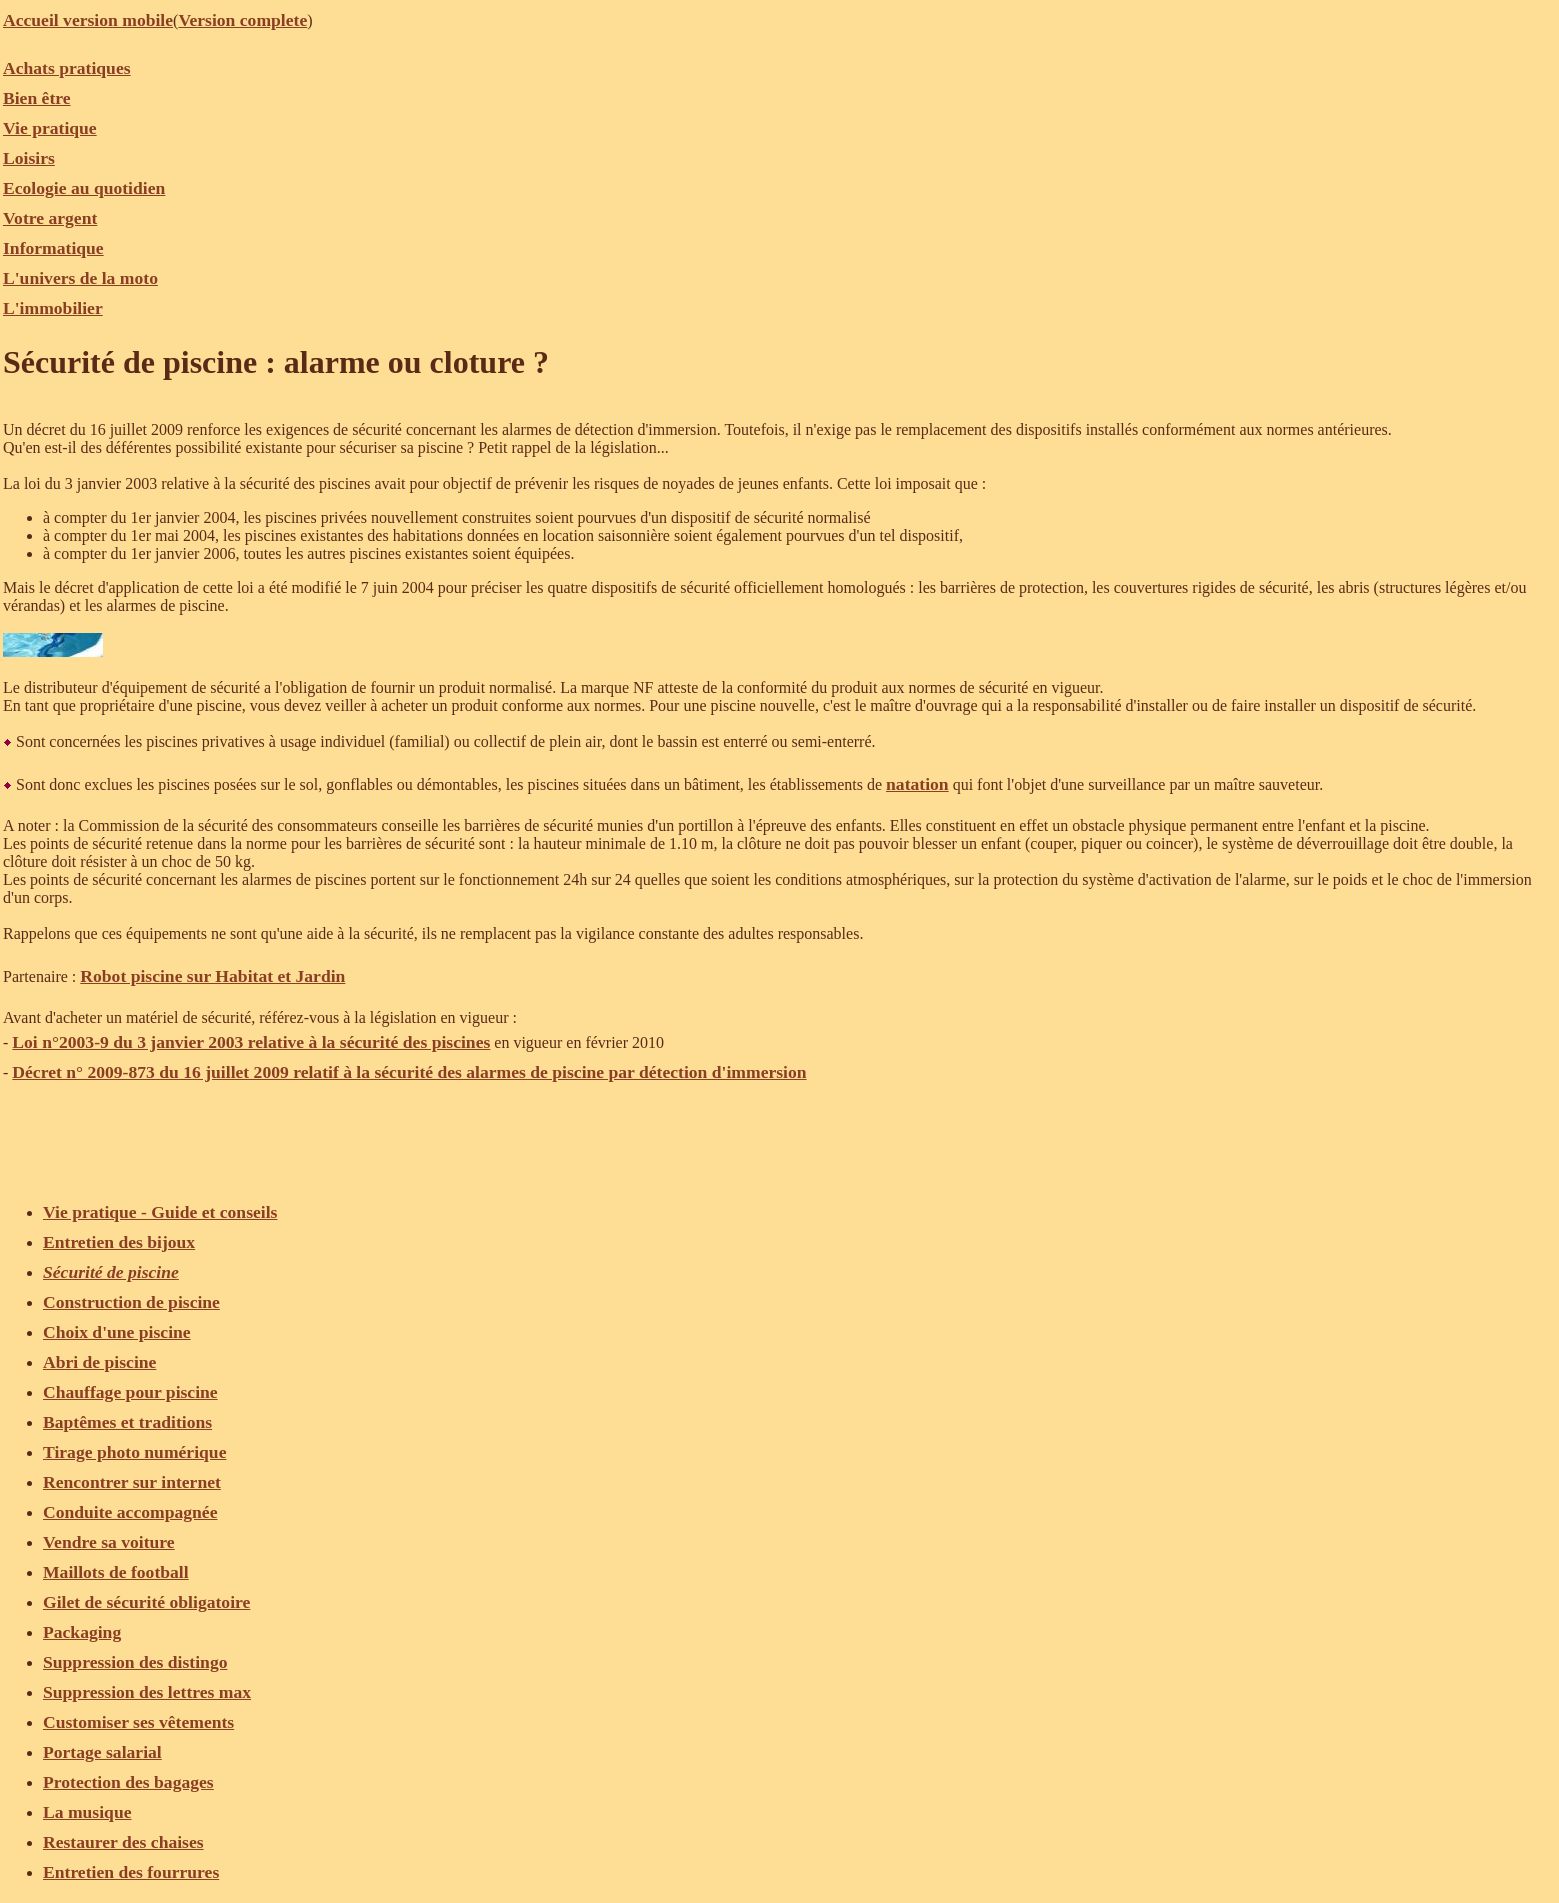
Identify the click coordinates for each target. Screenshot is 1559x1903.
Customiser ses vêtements (138, 1722)
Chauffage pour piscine (130, 1392)
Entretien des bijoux (119, 1242)
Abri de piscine (99, 1362)
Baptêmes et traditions (127, 1422)
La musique (87, 1812)
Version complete (242, 20)
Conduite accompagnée (130, 1512)
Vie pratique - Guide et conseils (160, 1212)
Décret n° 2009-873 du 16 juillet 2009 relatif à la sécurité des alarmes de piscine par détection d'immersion (409, 1072)
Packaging (82, 1632)
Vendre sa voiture (109, 1542)
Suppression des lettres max (147, 1692)
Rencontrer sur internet (132, 1482)
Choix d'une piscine (117, 1332)
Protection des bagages (128, 1782)
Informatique (53, 248)
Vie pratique (50, 128)
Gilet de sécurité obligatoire (146, 1602)
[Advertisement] (367, 1132)
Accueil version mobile (88, 20)
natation (917, 784)
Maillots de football (116, 1572)
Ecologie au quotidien (84, 188)
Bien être (37, 98)
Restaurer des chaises (123, 1842)
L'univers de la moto (80, 278)
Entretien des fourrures (131, 1872)
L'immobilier (53, 308)
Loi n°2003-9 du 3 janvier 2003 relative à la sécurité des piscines (251, 1042)
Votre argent (50, 218)
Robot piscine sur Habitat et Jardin (212, 976)
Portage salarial (102, 1752)
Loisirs (29, 158)
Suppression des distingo (135, 1662)
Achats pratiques (67, 68)
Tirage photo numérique (134, 1452)
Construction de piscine (131, 1302)
